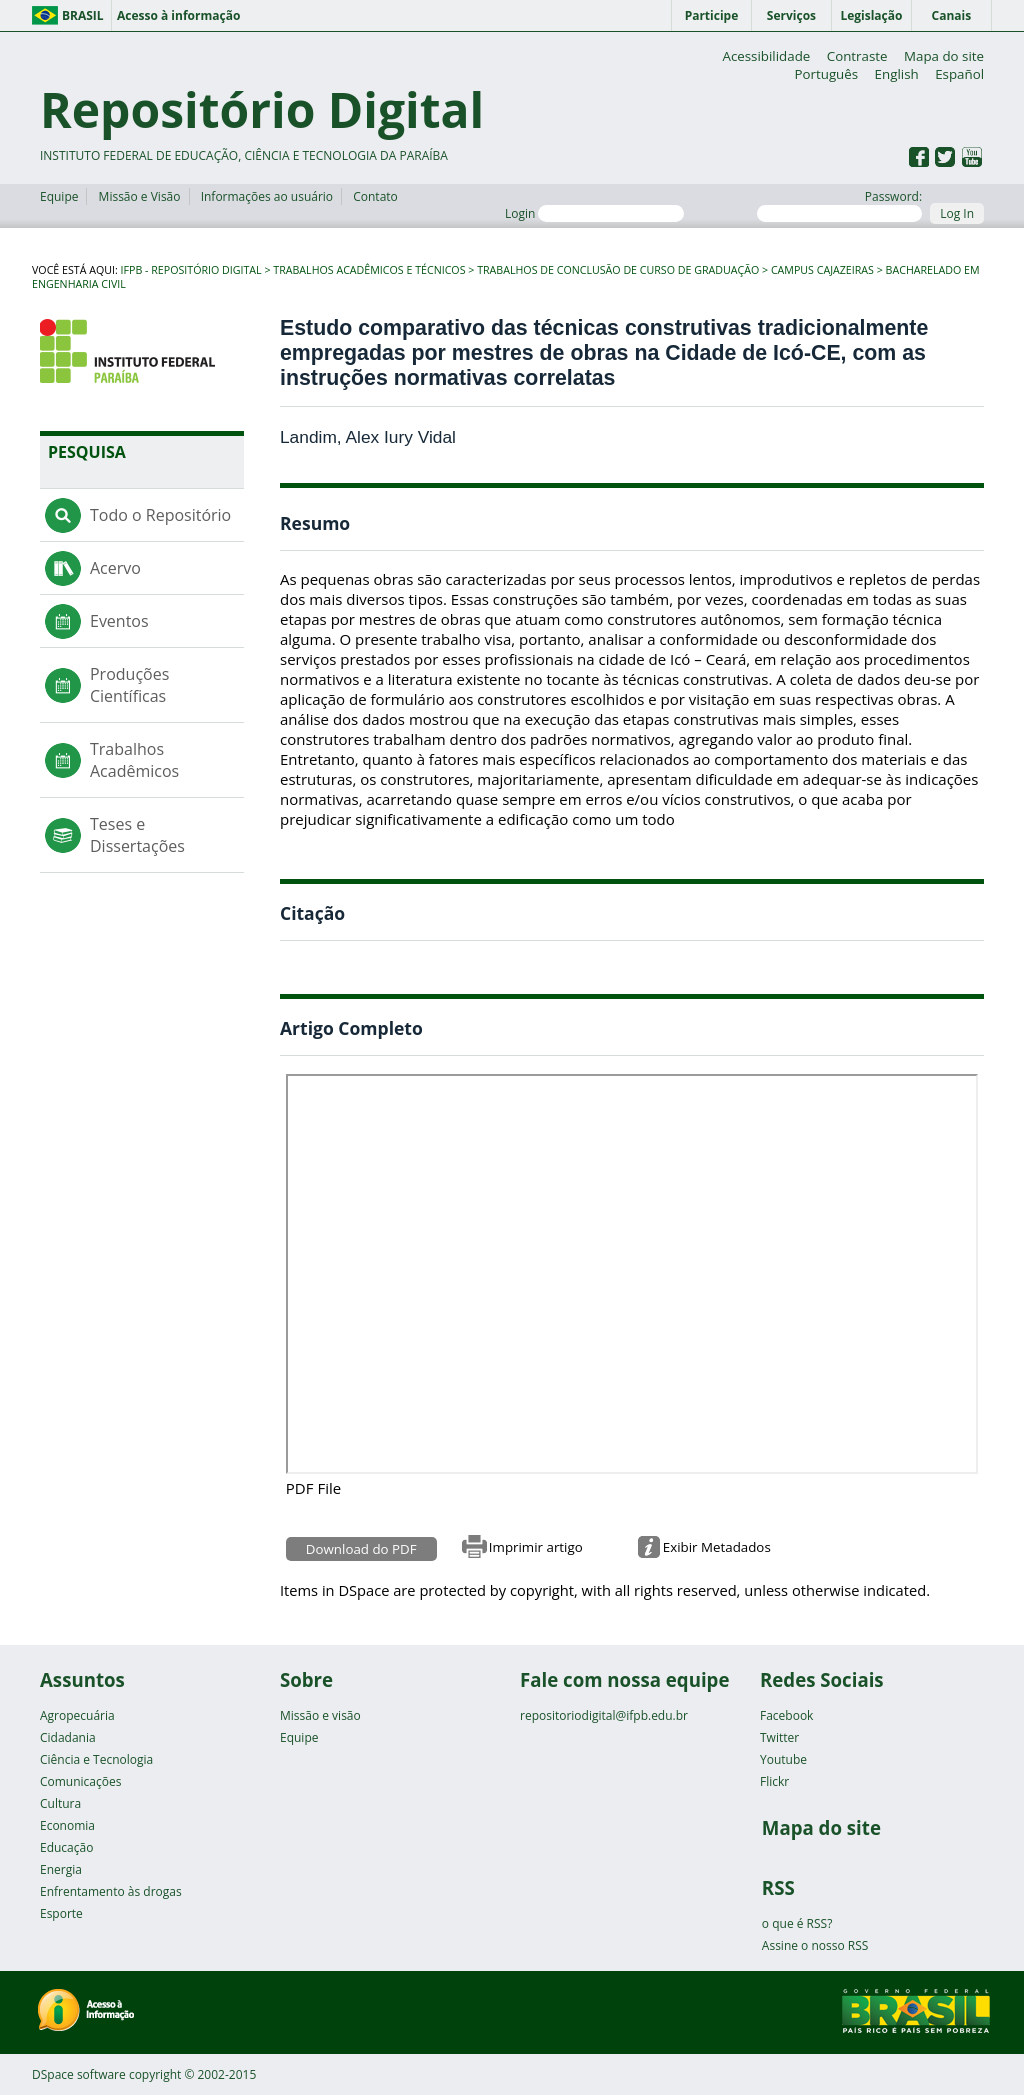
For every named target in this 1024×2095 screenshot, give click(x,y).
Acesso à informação (178, 15)
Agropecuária (77, 1715)
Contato (375, 196)
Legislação (871, 15)
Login (594, 213)
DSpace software (79, 2074)
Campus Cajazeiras (822, 270)
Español (959, 74)
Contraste (857, 56)
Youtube (783, 1759)
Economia (67, 1825)
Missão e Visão (140, 196)
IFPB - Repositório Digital (191, 270)
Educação (66, 1847)
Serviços (791, 15)
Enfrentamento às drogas (111, 1891)
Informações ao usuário (267, 196)
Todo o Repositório (160, 515)
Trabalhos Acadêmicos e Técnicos (369, 270)
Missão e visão (320, 1715)
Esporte (61, 1913)
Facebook (786, 1715)
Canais (952, 15)
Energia (61, 1869)
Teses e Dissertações (137, 835)
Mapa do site (944, 56)
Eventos (119, 621)
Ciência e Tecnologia (96, 1759)
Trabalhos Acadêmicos (134, 760)
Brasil (83, 15)
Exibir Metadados (717, 1547)
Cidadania (68, 1737)
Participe (712, 15)
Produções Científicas (129, 685)
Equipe (59, 196)
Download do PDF (361, 1549)
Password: (839, 205)
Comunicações (80, 1781)
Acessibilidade (766, 56)
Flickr (774, 1781)
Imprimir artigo (536, 1547)
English (897, 74)
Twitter (779, 1737)
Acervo (115, 568)
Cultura (60, 1803)
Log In (957, 213)
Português (826, 74)
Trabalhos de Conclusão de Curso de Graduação (618, 270)
